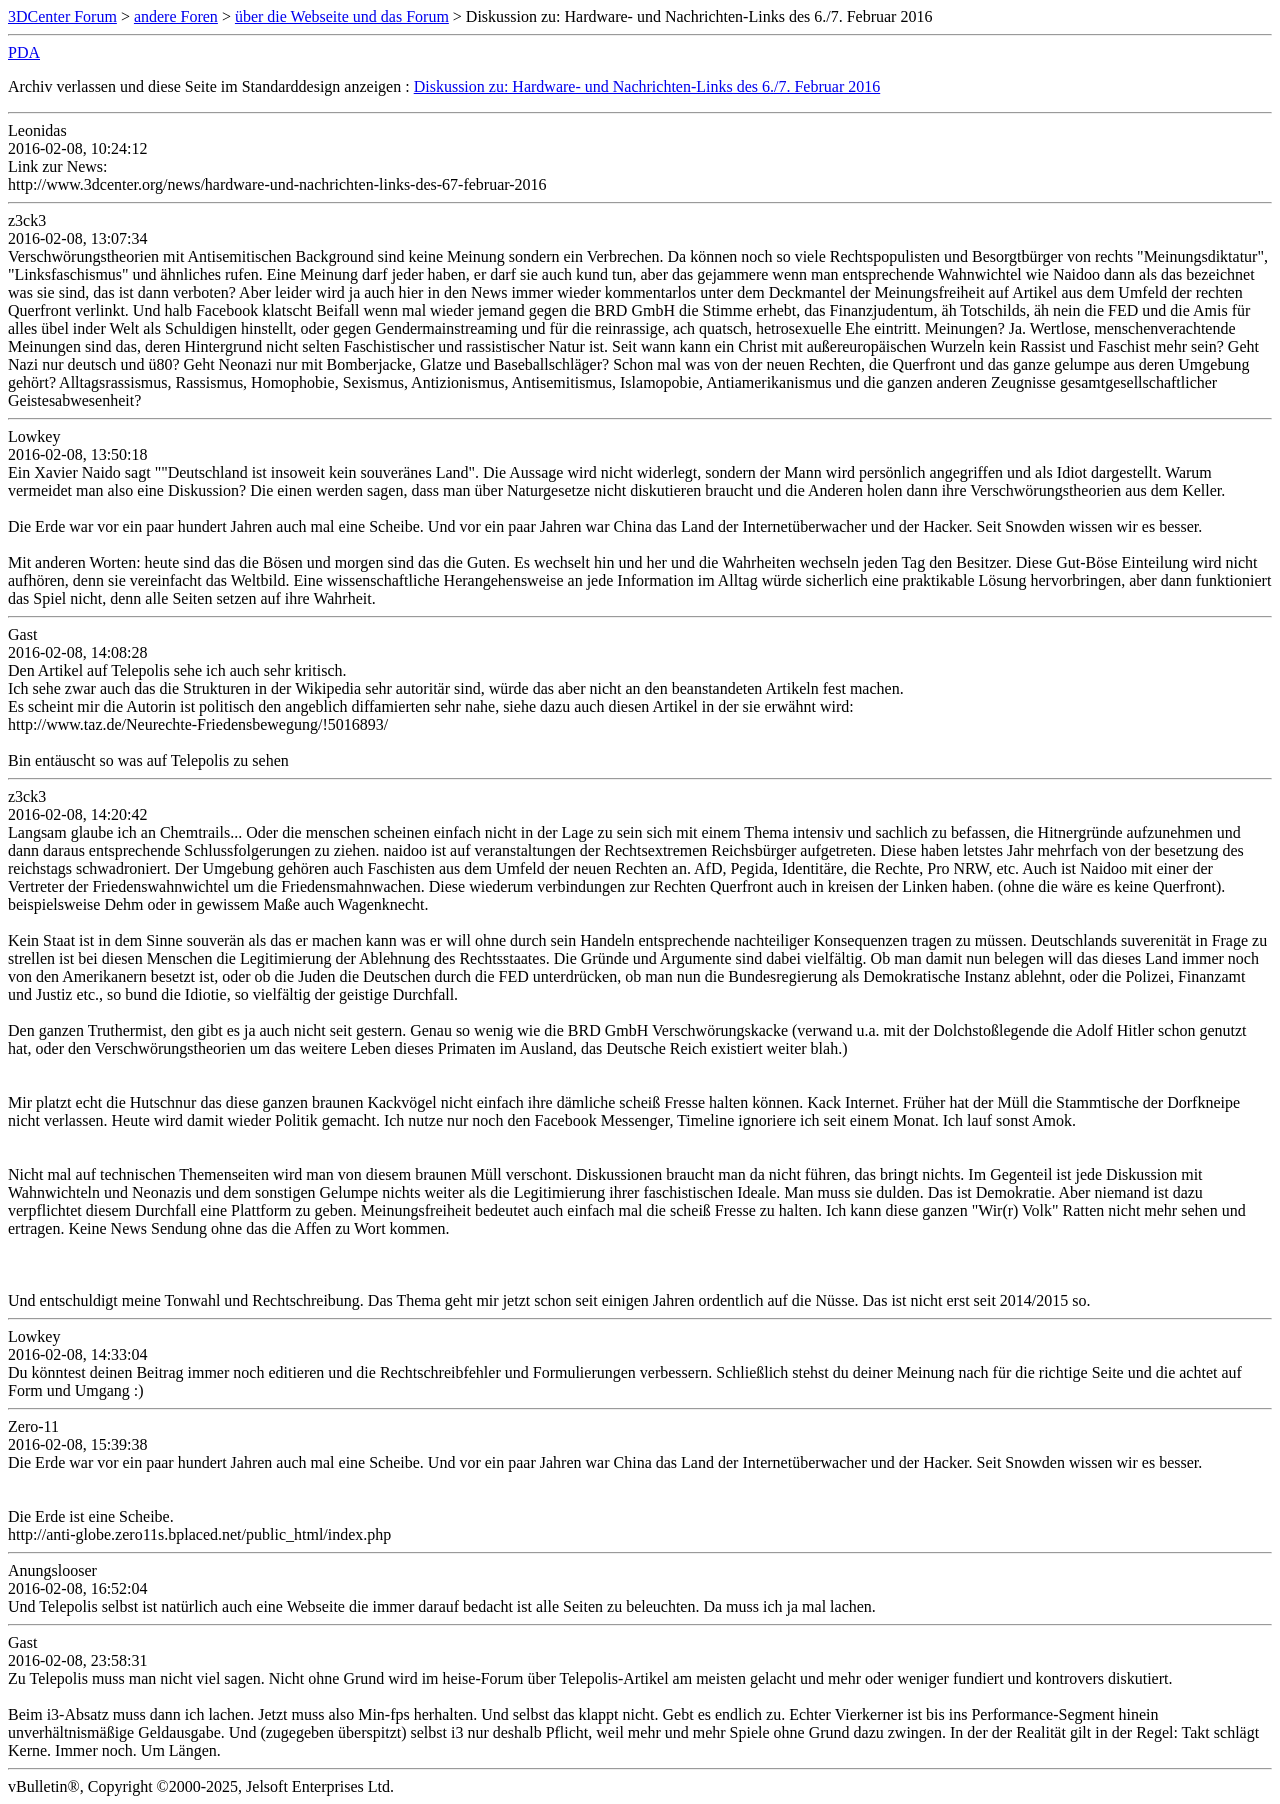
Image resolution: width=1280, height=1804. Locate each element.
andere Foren (176, 16)
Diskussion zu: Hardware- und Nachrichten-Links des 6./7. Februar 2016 (647, 86)
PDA (24, 52)
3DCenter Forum (62, 16)
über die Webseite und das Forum (342, 16)
